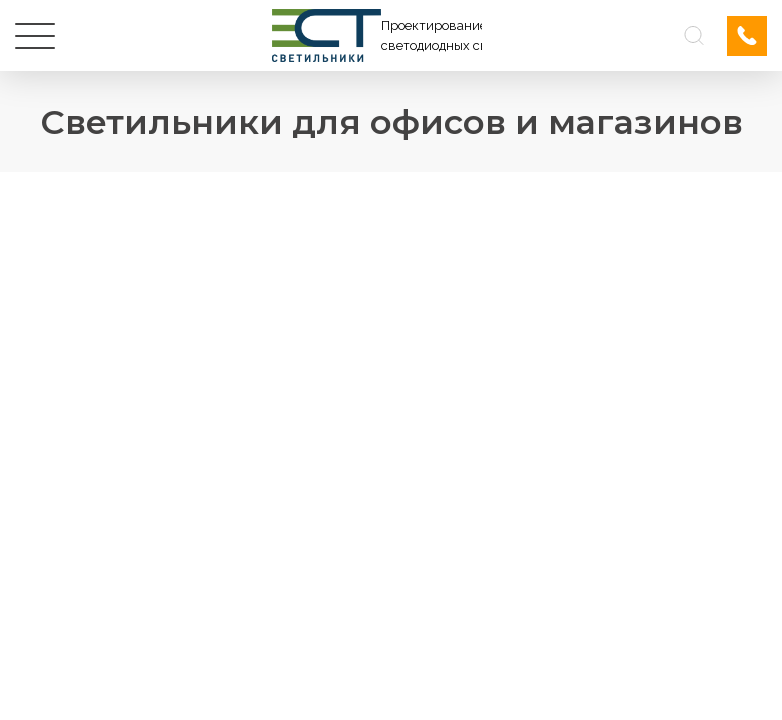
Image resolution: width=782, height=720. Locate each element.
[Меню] (35, 36)
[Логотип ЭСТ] (377, 35)
